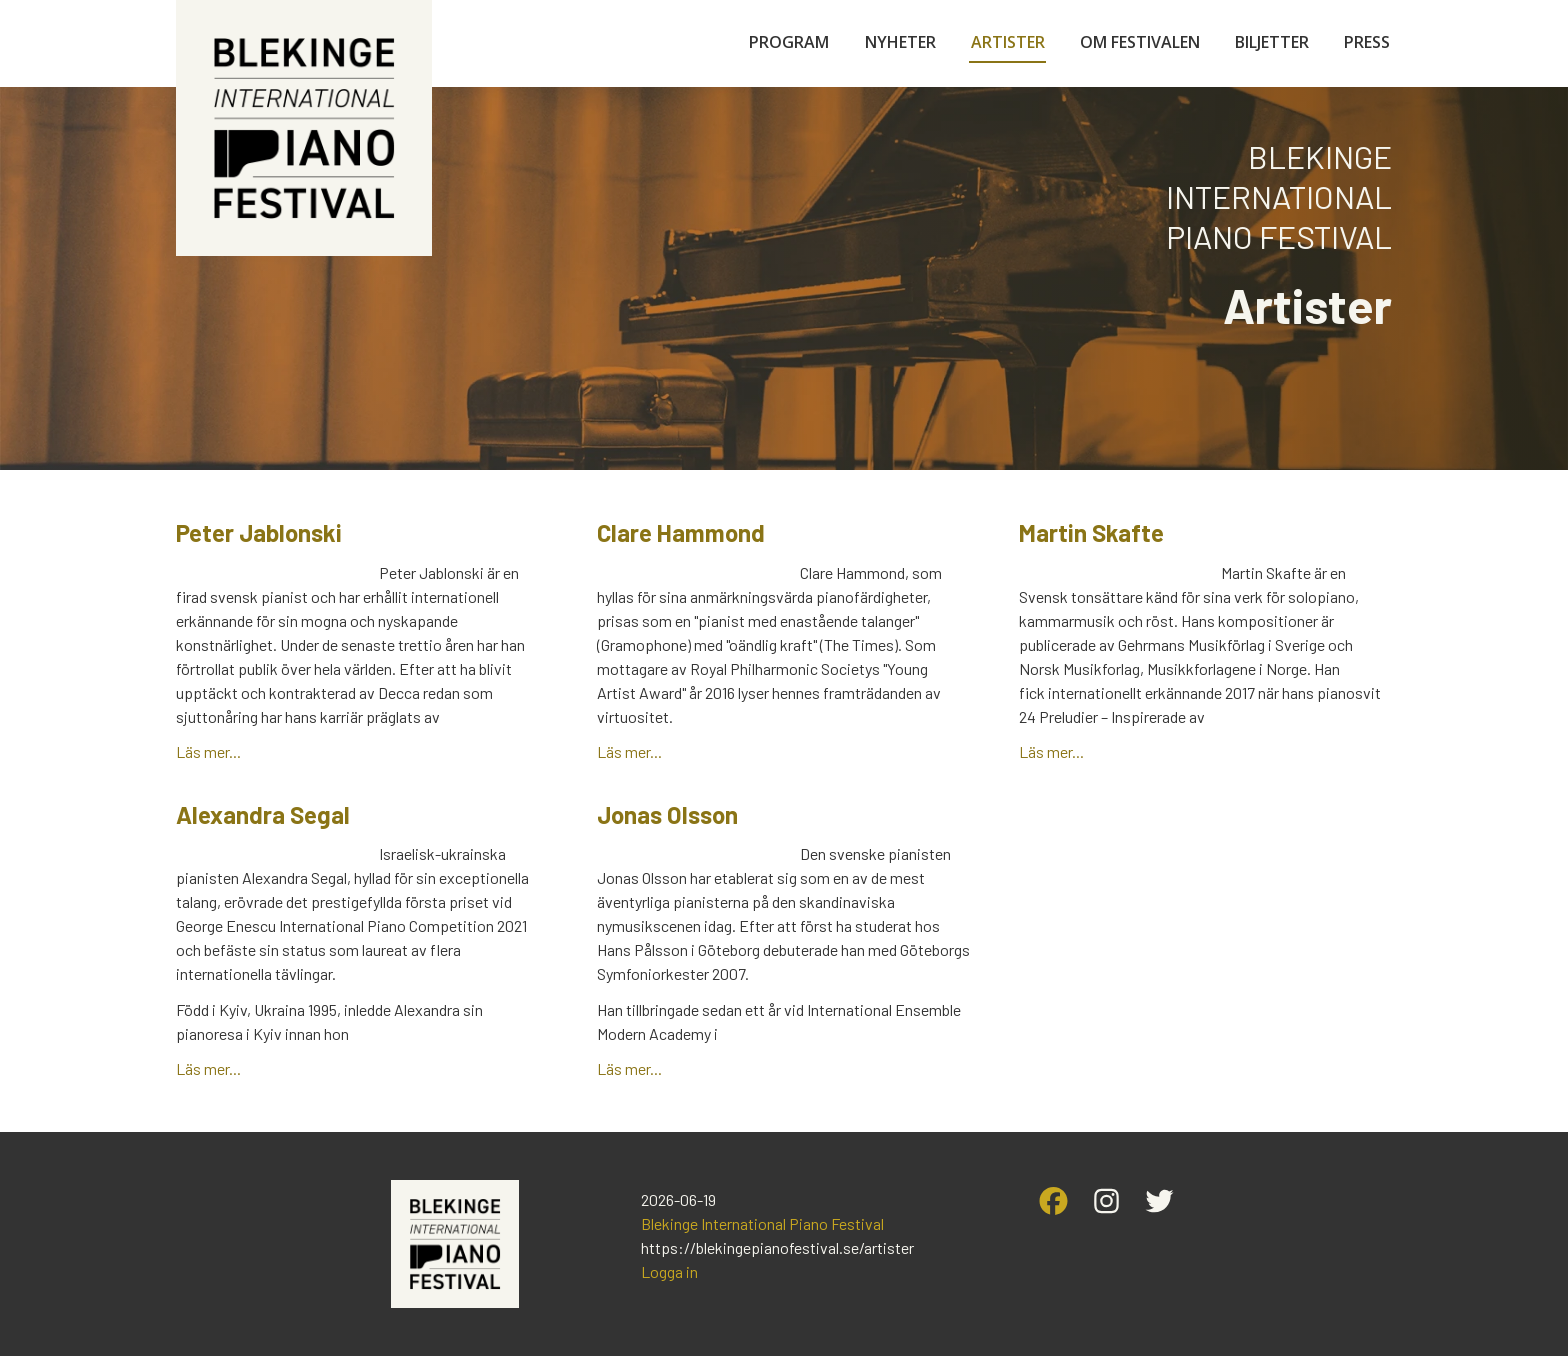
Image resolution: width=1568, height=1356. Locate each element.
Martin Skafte (1091, 532)
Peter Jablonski (259, 532)
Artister (1008, 42)
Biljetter (1272, 42)
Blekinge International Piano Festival (762, 1223)
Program (789, 42)
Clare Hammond (681, 532)
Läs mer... (208, 751)
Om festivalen (1140, 42)
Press (1367, 42)
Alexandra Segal (263, 814)
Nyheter (900, 42)
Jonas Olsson (667, 814)
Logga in (669, 1271)
